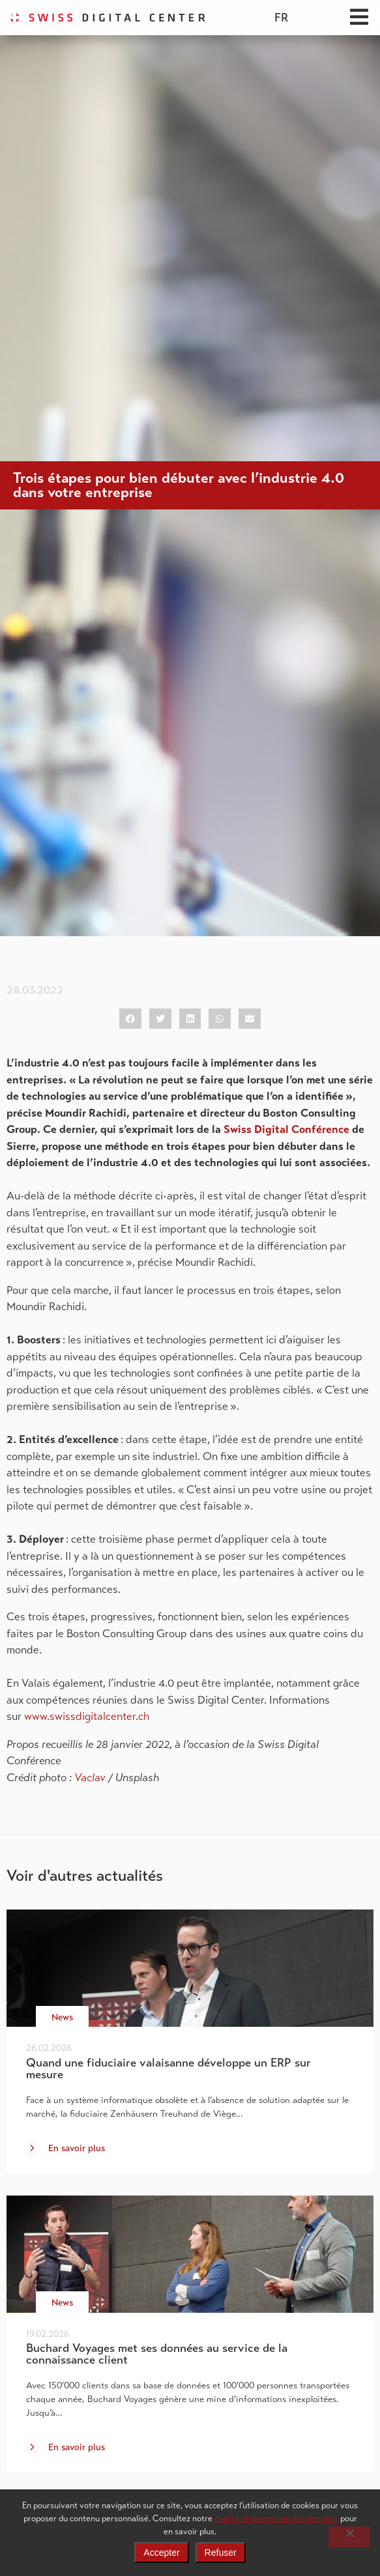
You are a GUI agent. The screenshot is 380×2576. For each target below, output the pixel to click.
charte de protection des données (276, 2518)
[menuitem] (281, 18)
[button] (130, 1019)
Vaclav (90, 1777)
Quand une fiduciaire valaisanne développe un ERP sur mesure (168, 2068)
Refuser (221, 2552)
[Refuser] (349, 2536)
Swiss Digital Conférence (286, 1129)
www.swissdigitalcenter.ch (88, 1716)
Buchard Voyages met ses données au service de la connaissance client (156, 2354)
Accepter (161, 2552)
